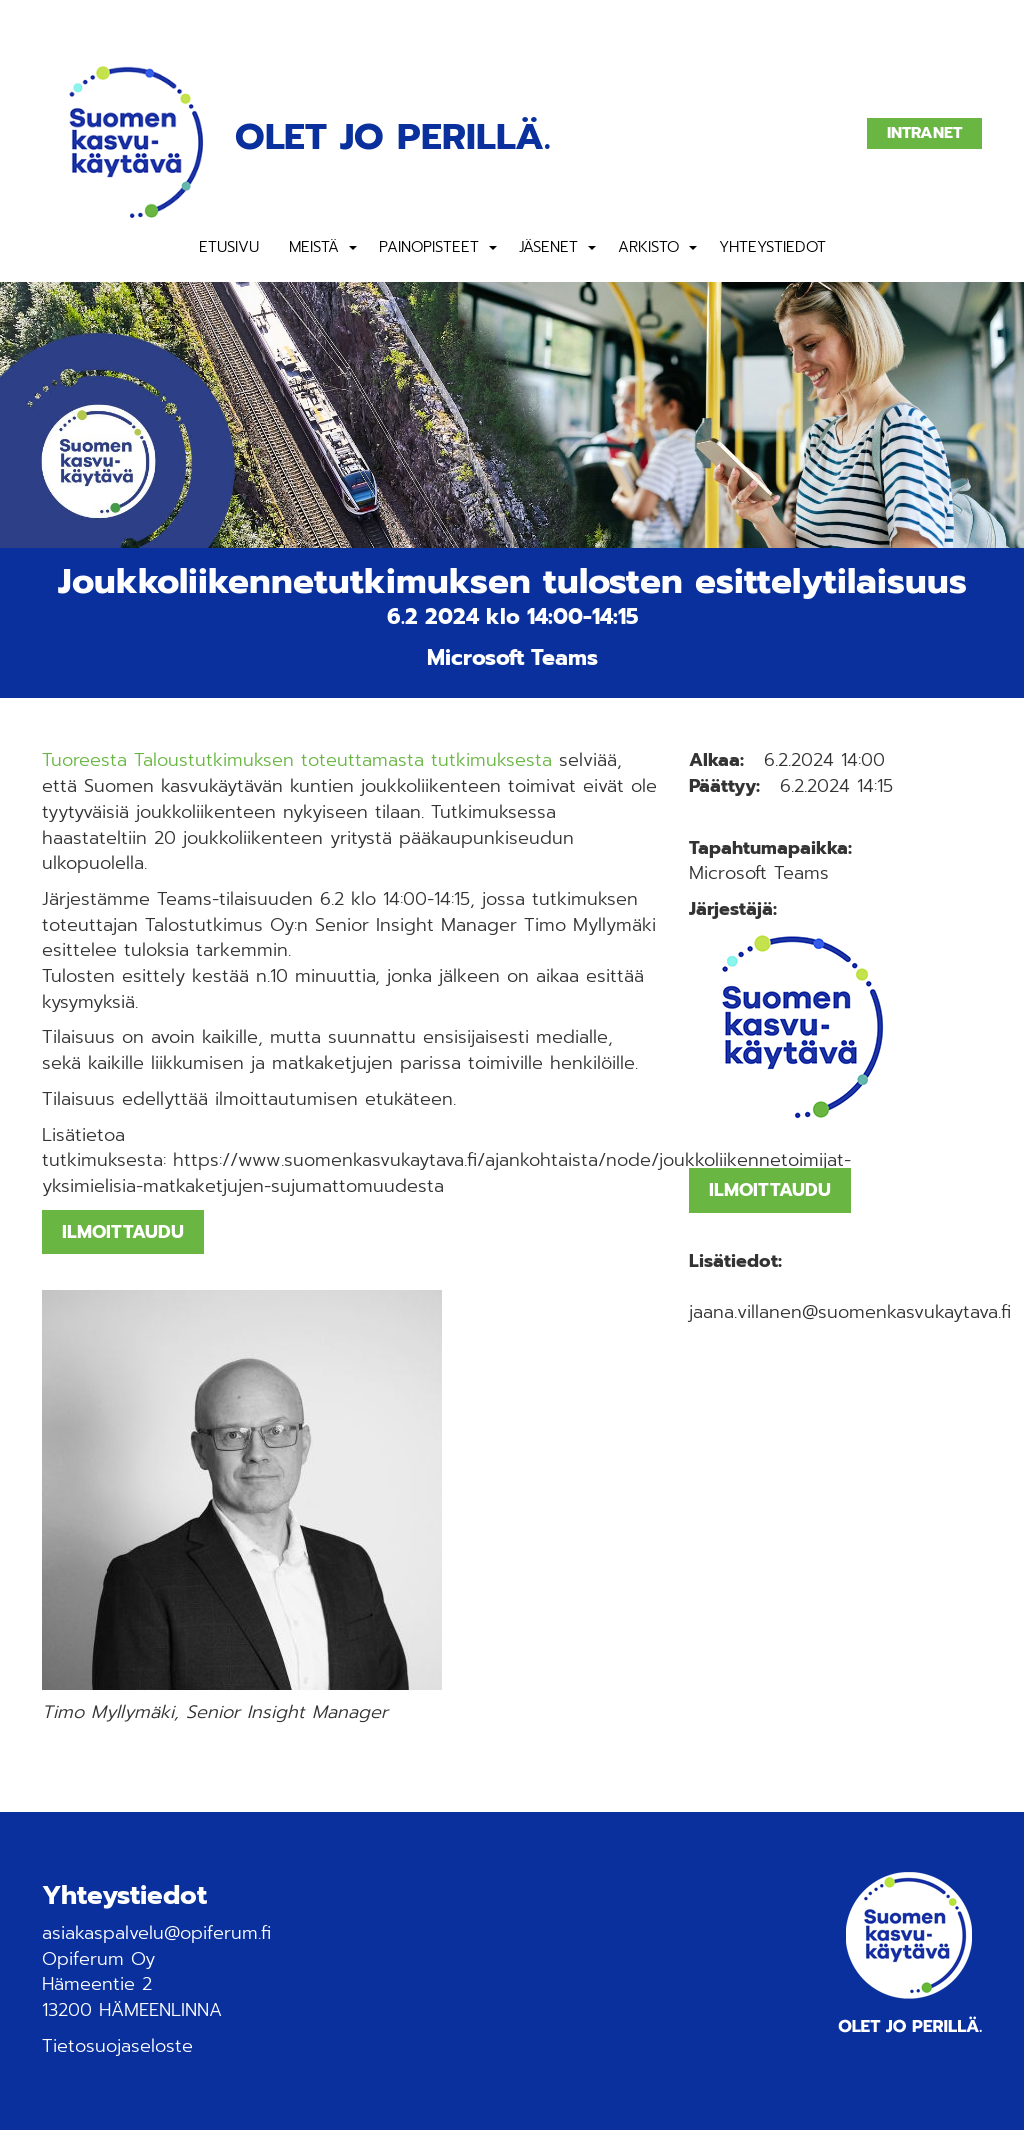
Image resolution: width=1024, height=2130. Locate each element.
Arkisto (648, 247)
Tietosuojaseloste (117, 2046)
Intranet (924, 133)
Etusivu (229, 247)
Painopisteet (429, 247)
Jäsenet (548, 247)
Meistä (314, 247)
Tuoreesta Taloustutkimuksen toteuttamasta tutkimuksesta (297, 760)
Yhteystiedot (772, 247)
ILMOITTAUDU (123, 1232)
